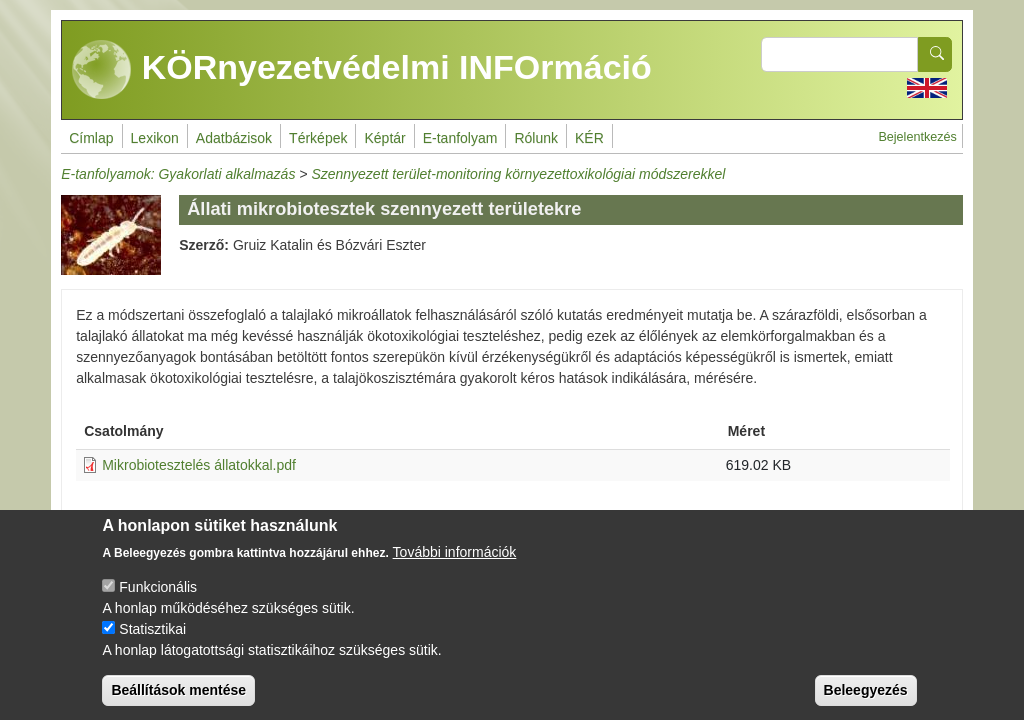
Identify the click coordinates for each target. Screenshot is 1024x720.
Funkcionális (158, 604)
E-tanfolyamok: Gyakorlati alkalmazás (178, 174)
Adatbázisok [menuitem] (234, 138)
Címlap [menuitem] (91, 138)
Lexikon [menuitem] (155, 138)
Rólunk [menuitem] (536, 138)
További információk (455, 569)
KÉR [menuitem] (589, 138)
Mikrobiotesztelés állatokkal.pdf (199, 465)
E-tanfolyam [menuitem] (460, 138)
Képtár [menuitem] (384, 138)
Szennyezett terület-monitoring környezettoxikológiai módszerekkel (518, 174)
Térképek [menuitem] (318, 138)
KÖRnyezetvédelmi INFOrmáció (362, 70)
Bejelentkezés (917, 137)
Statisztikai (152, 646)
